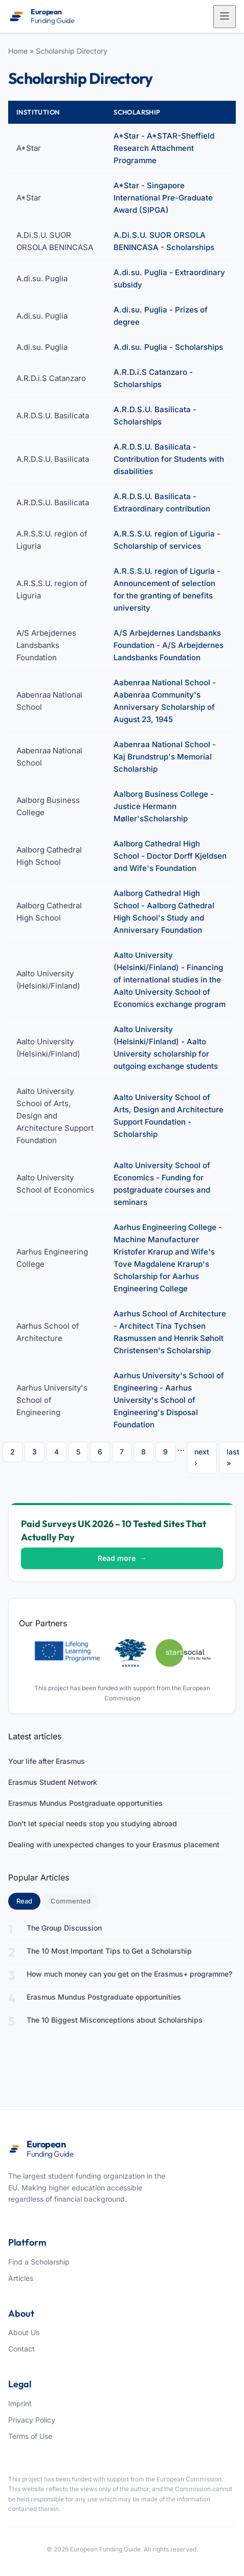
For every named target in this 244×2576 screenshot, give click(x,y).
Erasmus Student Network (52, 1782)
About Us (23, 2332)
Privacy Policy (31, 2419)
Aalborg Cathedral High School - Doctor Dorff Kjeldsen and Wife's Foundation (170, 856)
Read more (122, 1558)
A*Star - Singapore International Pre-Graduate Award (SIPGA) (163, 198)
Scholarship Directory (71, 51)
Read (28, 1900)
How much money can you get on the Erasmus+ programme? (129, 1973)
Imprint (20, 2403)
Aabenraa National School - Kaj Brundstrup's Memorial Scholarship (165, 757)
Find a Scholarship (39, 2261)
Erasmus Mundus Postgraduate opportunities (85, 1803)
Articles (20, 2278)
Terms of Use (30, 2436)
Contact (21, 2348)
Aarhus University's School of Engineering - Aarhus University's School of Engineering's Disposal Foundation (169, 1400)
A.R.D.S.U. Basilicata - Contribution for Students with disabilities (169, 459)
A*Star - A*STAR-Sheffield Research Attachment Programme (164, 148)
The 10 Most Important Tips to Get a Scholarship (109, 1950)
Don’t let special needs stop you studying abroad (92, 1823)
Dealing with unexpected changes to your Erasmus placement (113, 1844)
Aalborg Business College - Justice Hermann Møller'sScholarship (164, 806)
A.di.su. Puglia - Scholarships (168, 347)
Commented (71, 1901)
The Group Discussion (64, 1927)
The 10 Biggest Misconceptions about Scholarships (115, 2019)
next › (201, 1457)
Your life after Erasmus (46, 1761)
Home (18, 51)
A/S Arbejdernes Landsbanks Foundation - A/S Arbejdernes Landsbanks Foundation (169, 645)
